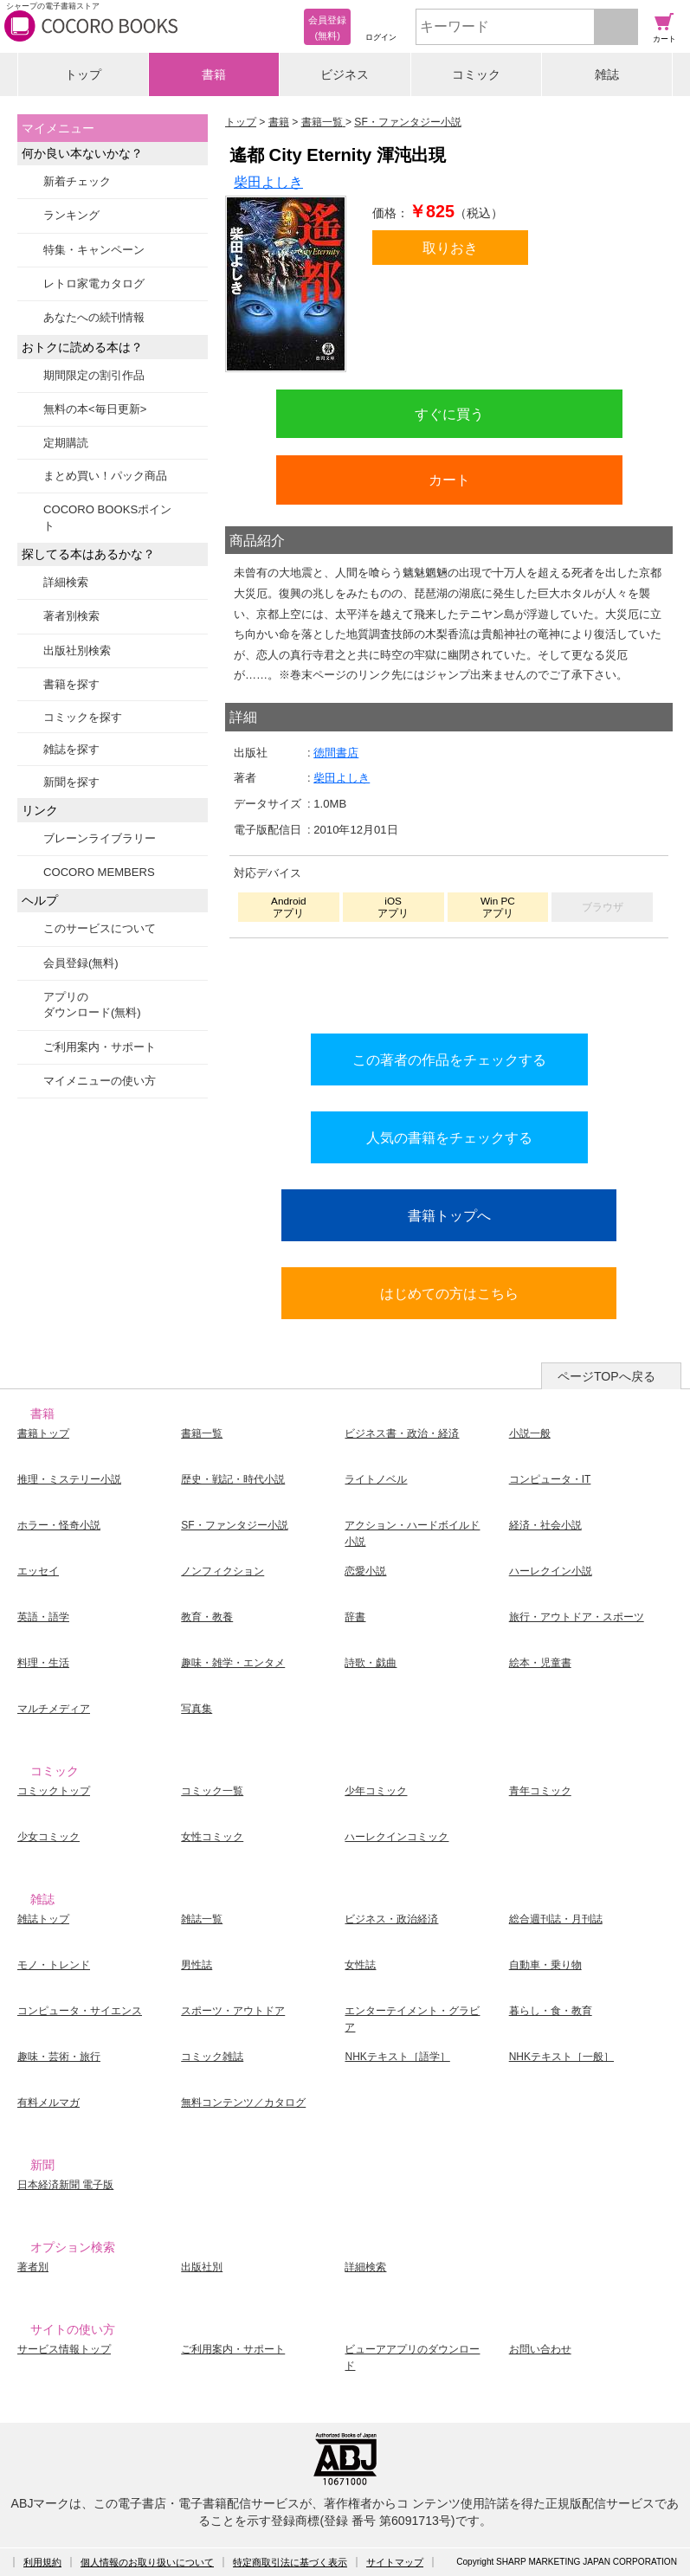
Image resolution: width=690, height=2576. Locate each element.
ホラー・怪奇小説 (58, 1525)
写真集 (196, 1709)
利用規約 (42, 2562)
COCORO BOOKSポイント (107, 517)
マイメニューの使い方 (99, 1080)
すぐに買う (449, 414)
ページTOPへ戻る (606, 1376)
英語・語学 (43, 1617)
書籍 (214, 74)
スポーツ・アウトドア (233, 2011)
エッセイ (38, 1571)
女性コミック (212, 1837)
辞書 (355, 1617)
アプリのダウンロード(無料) (92, 1004)
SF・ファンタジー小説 (234, 1525)
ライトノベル (376, 1479)
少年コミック (376, 1791)
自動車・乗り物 (545, 1965)
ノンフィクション (222, 1571)
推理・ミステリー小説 (69, 1479)
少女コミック (48, 1837)
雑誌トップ (43, 1919)
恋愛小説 (365, 1571)
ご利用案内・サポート (99, 1046)
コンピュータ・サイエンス (79, 2011)
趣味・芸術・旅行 (58, 2057)
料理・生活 (43, 1663)
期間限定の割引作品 (94, 375)
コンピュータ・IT (550, 1479)
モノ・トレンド (53, 1965)
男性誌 (196, 1965)
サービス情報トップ (64, 2349)
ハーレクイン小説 (550, 1571)
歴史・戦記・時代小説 (233, 1479)
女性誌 (360, 1965)
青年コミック (540, 1791)
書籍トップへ (449, 1215)
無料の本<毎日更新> (94, 408)
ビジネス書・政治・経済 (402, 1433)
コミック (476, 74)
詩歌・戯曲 (371, 1663)
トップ (83, 74)
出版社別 (201, 2267)
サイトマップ (394, 2562)
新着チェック (77, 181)
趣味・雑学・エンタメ (233, 1663)
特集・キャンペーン (94, 249)
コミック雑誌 (212, 2057)
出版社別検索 (77, 650)
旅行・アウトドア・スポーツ (576, 1617)
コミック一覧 (212, 1791)
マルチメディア (53, 1709)
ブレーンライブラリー (99, 838)
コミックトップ (53, 1791)
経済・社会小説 (545, 1525)
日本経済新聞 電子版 (65, 2185)
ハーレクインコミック (396, 1837)
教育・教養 (207, 1617)
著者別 (32, 2267)
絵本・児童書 (540, 1663)
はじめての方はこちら (449, 1293)
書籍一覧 (201, 1433)
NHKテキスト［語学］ (397, 2057)
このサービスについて (99, 928)
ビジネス (344, 74)
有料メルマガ (48, 2102)
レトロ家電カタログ (94, 283)
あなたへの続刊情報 (94, 317)
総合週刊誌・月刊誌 (556, 1919)
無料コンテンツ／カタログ (243, 2102)
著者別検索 (71, 615)
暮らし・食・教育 (550, 2011)
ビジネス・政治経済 (391, 1919)
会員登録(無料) (81, 962)
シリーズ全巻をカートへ (449, 981)
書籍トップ (43, 1433)
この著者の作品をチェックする (449, 1059)
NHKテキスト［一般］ (561, 2057)
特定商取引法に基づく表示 (290, 2562)
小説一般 (530, 1433)
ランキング (71, 215)
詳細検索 (65, 582)
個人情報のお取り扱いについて (147, 2562)
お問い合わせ (540, 2349)
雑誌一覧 (201, 1919)
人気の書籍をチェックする (449, 1137)
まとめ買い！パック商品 (105, 475)
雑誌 (607, 74)
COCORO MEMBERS (99, 872)
